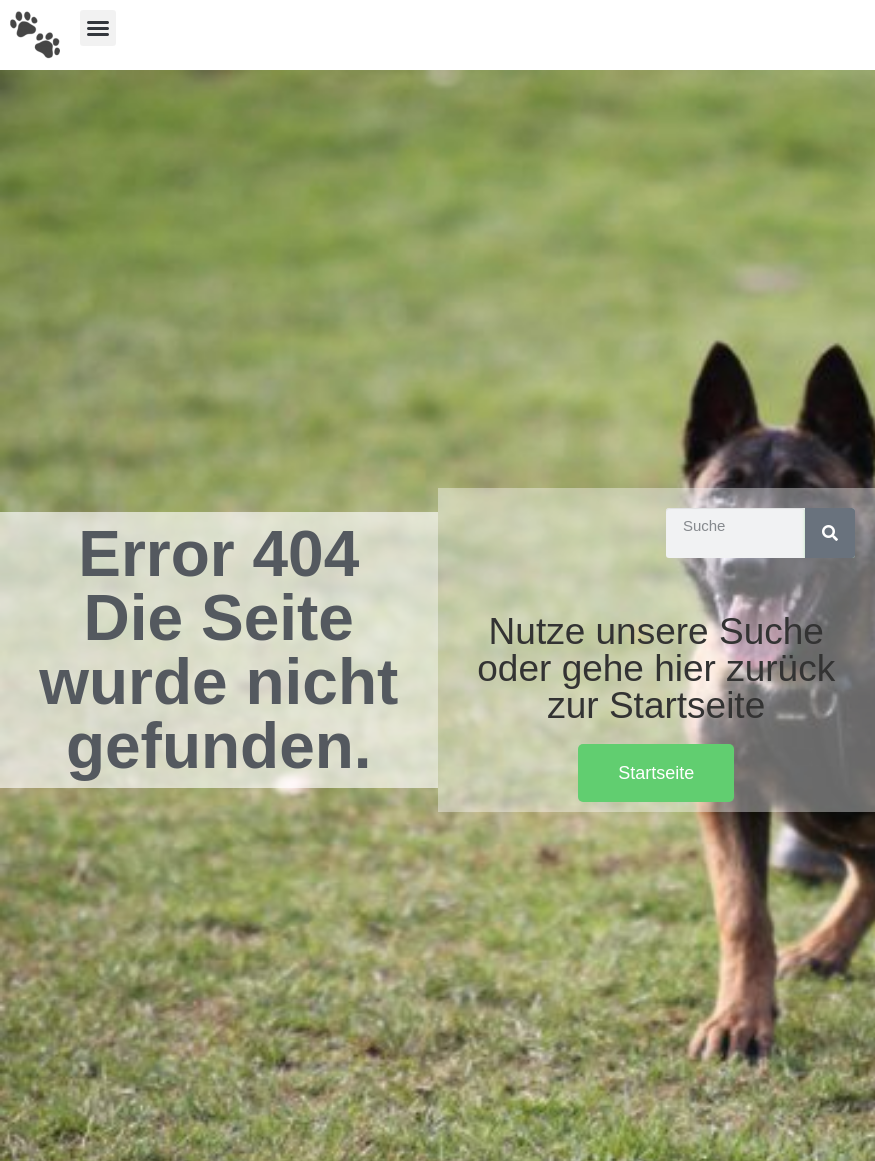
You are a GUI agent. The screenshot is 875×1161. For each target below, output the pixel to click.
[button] (98, 28)
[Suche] (830, 533)
